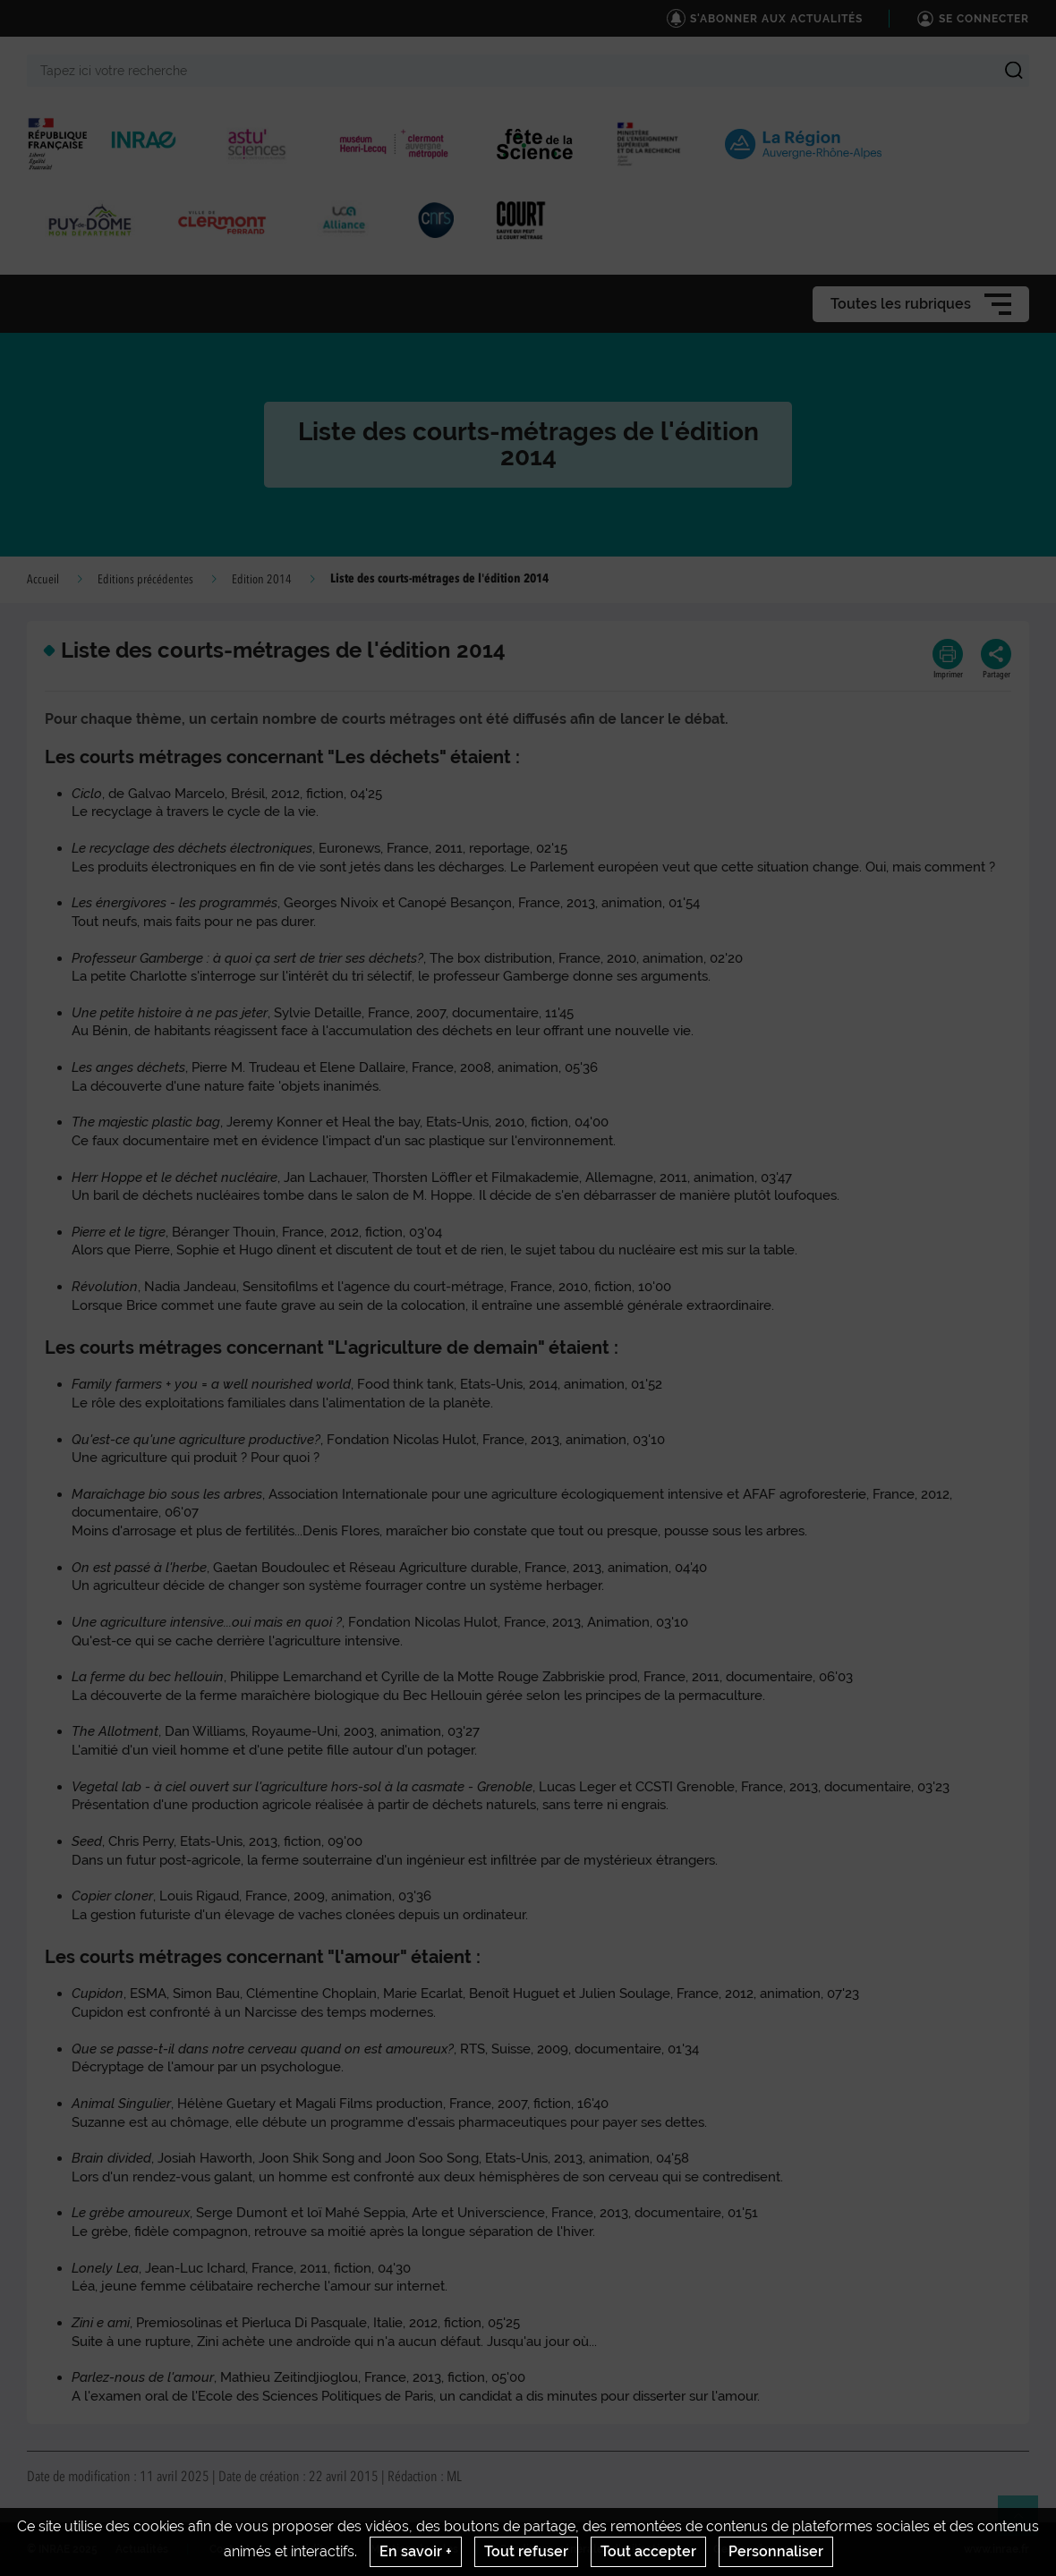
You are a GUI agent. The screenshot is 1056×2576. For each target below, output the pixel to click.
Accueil (43, 580)
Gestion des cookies (764, 2549)
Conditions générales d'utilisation (585, 2549)
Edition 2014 (262, 580)
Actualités (141, 2549)
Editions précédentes (145, 580)
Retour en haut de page (1025, 2523)
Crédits (310, 2549)
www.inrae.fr (996, 2549)
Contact (230, 2549)
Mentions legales (414, 2549)
